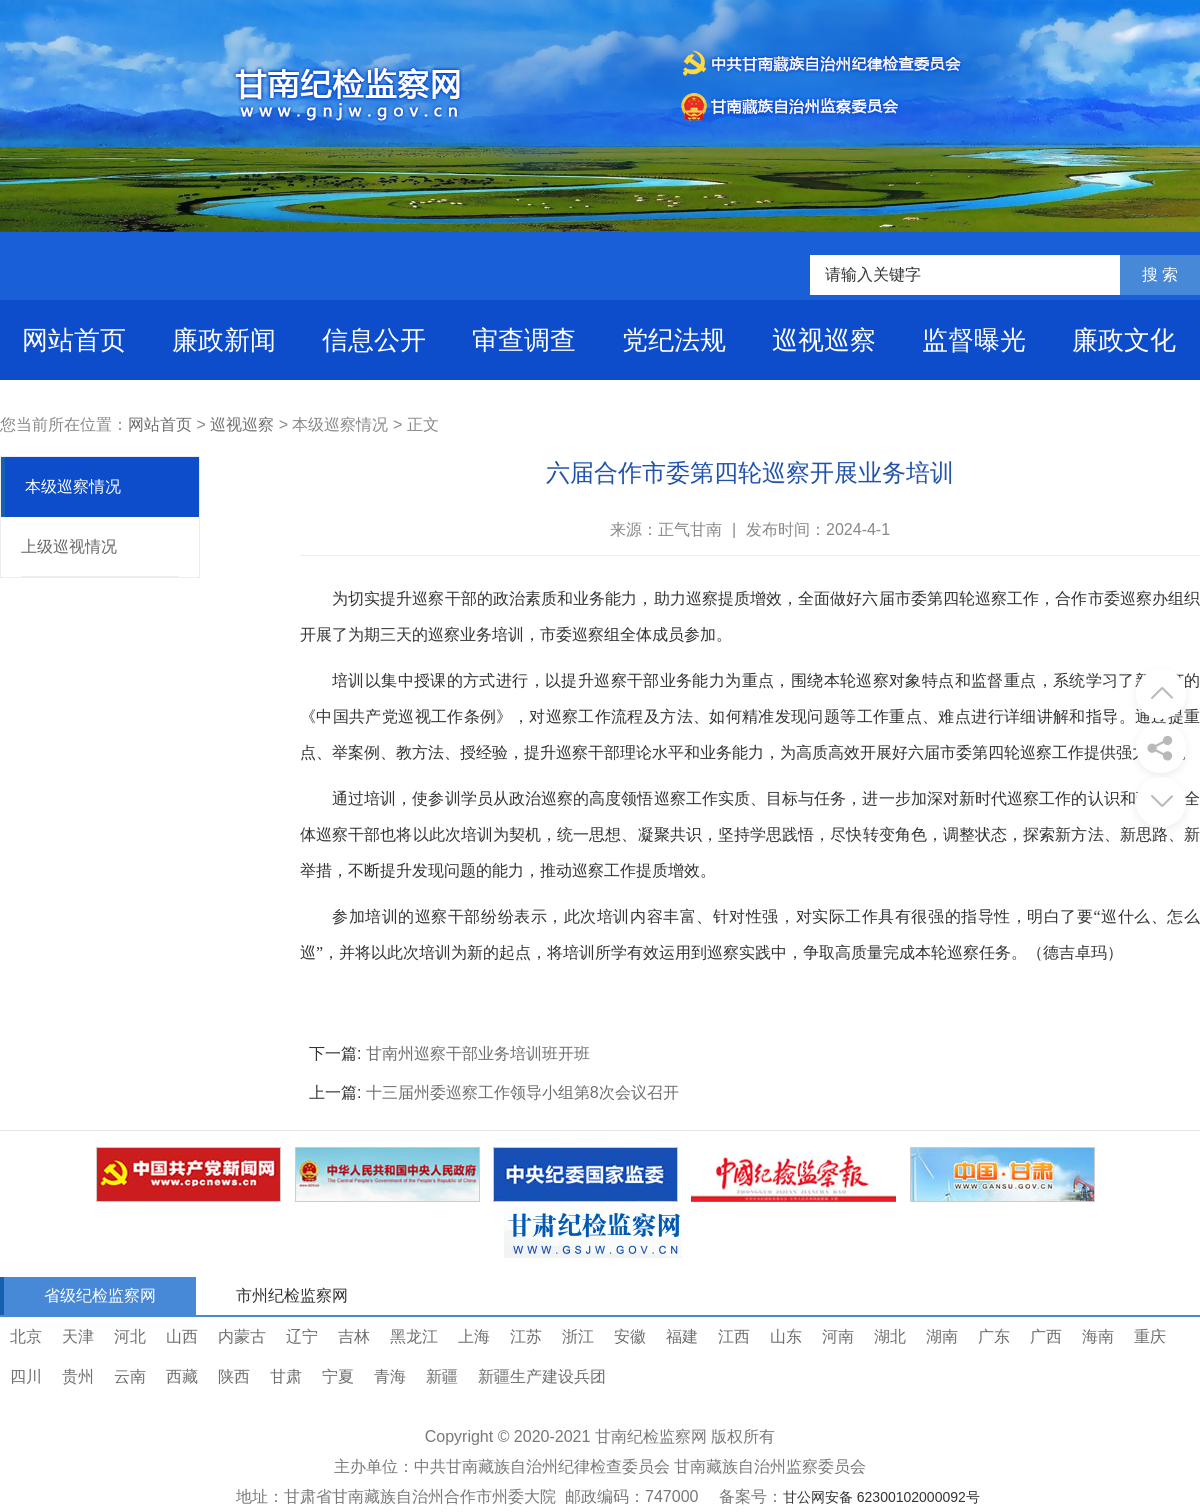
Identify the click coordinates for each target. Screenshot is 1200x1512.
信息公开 (374, 340)
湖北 (890, 1336)
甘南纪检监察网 (651, 1436)
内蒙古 (242, 1336)
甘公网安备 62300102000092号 (881, 1497)
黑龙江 (414, 1336)
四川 (26, 1376)
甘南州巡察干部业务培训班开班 (478, 1053)
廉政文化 (1124, 340)
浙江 (578, 1336)
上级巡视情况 (69, 546)
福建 (682, 1336)
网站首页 (74, 340)
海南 (1098, 1336)
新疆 (442, 1376)
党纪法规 (674, 340)
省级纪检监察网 (100, 1295)
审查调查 (524, 340)
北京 (26, 1336)
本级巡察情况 (73, 486)
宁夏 (338, 1376)
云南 (130, 1376)
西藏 (182, 1376)
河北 (130, 1336)
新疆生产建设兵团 (542, 1376)
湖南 (942, 1336)
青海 (390, 1376)
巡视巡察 (824, 340)
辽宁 (302, 1336)
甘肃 (286, 1376)
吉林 (354, 1336)
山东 (786, 1336)
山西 (182, 1336)
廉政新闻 (224, 340)
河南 (838, 1336)
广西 (1046, 1336)
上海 (474, 1336)
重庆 (1150, 1336)
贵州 (78, 1376)
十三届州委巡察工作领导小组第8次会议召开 (522, 1092)
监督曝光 (974, 340)
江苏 (526, 1336)
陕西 (234, 1376)
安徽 (630, 1336)
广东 (994, 1336)
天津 (78, 1336)
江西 (734, 1336)
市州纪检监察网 (292, 1295)
